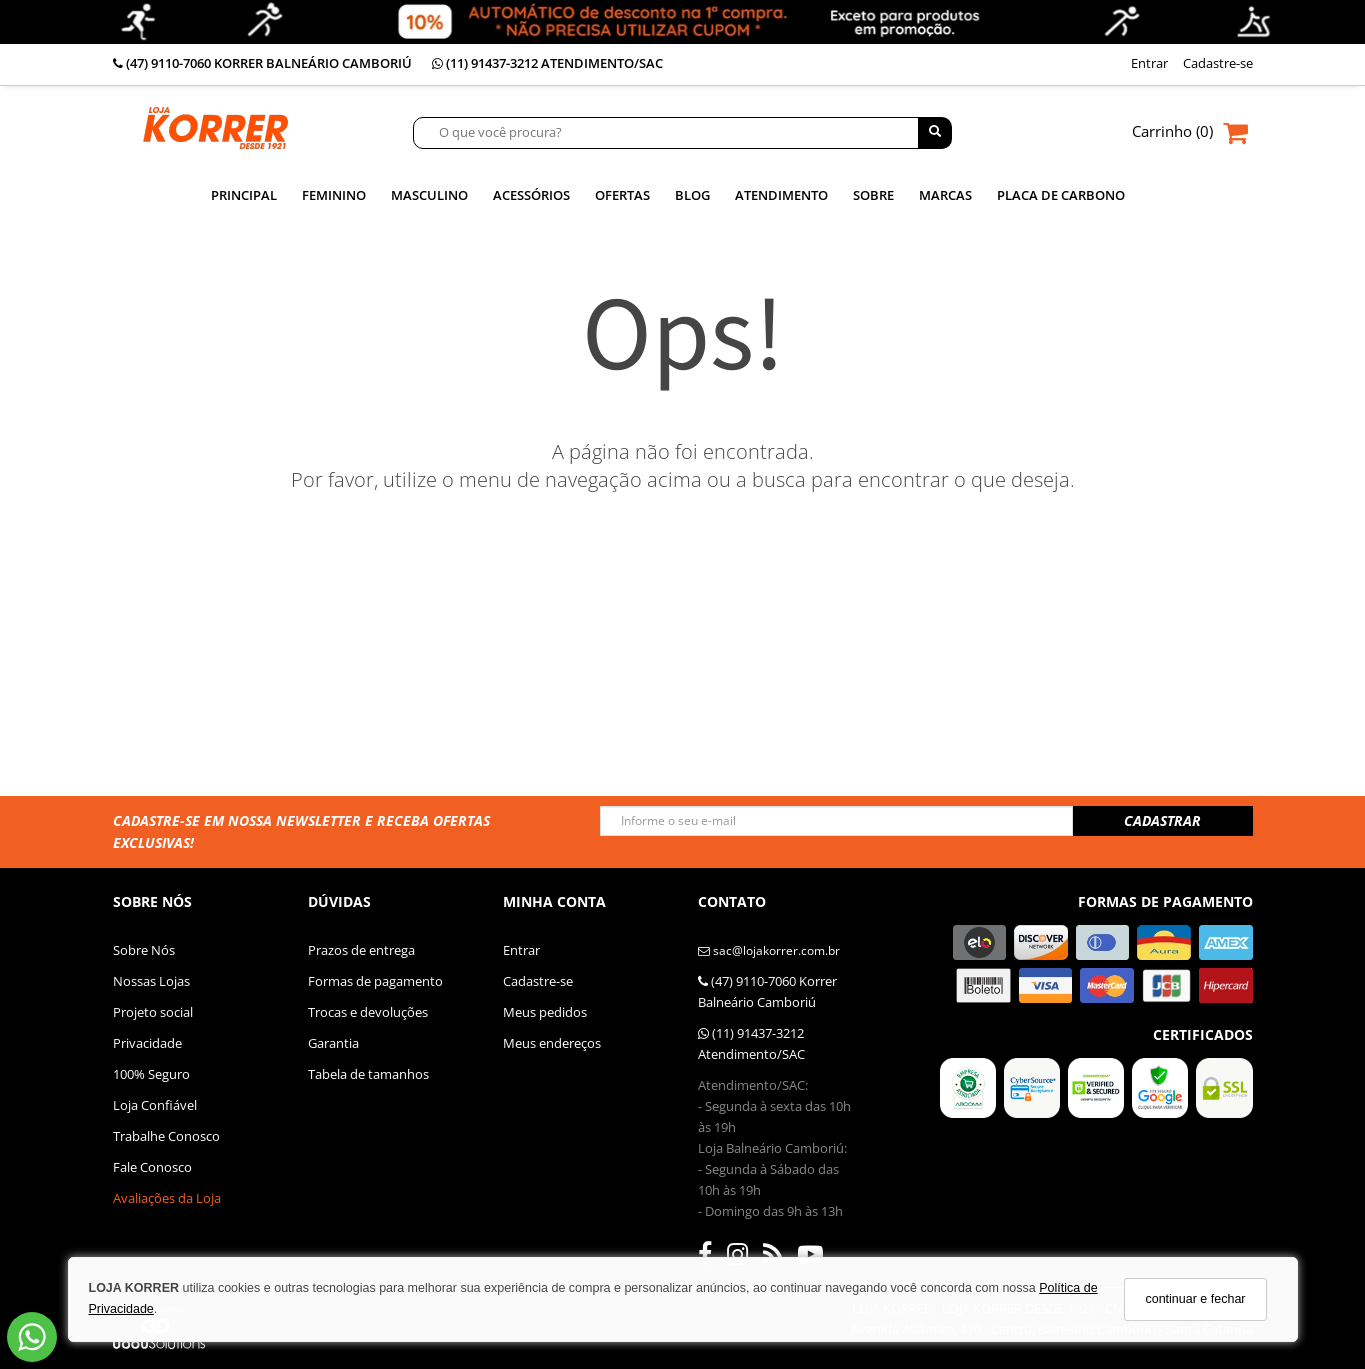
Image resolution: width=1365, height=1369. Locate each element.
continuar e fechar (1195, 1299)
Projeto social (153, 1012)
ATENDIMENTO (781, 195)
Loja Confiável (155, 1105)
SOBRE (873, 195)
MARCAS (945, 195)
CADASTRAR (1162, 820)
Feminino (334, 195)
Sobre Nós (144, 950)
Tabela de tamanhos (368, 1074)
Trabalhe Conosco (166, 1136)
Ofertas (622, 195)
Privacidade (147, 1043)
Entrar (521, 950)
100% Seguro (151, 1074)
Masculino (429, 195)
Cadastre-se (538, 981)
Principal (244, 195)
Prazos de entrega (361, 950)
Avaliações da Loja (167, 1198)
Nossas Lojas (151, 981)
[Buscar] (935, 133)
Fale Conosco (152, 1167)
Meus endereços (552, 1043)
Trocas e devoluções (368, 1012)
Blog (692, 195)
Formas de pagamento (375, 981)
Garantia (333, 1043)
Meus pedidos (545, 1012)
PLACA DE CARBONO (1061, 195)
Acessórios (531, 195)
